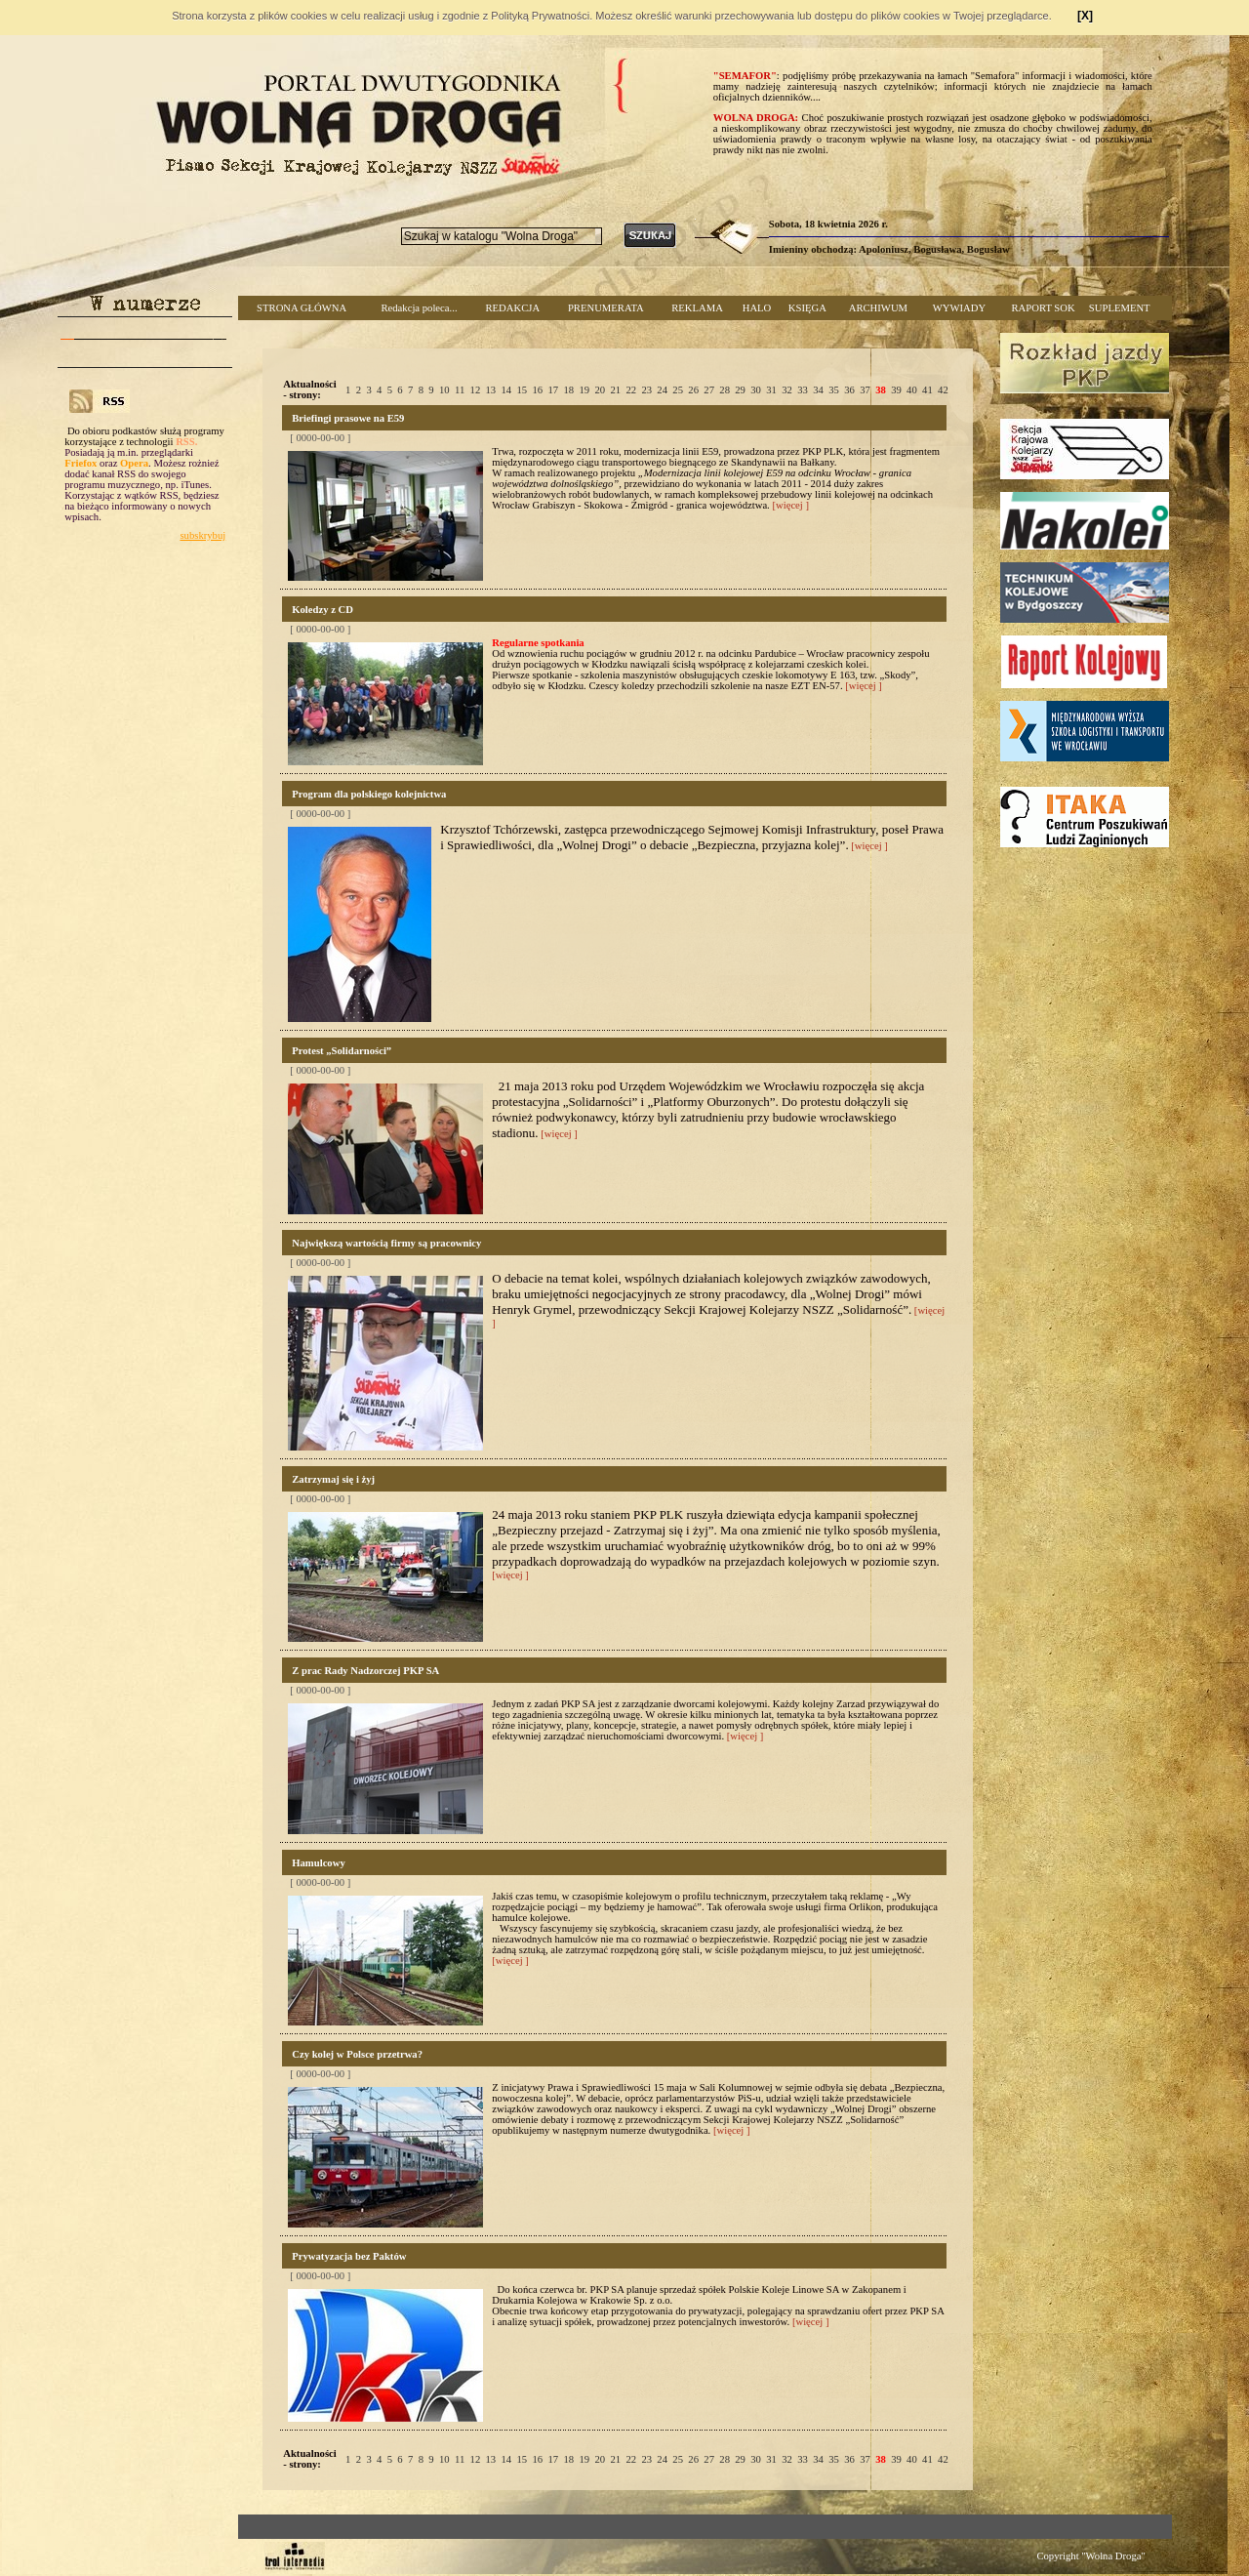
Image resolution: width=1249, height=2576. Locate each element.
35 (833, 390)
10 (444, 390)
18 (568, 390)
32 (787, 390)
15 (522, 390)
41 (927, 390)
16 (537, 390)
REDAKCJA (512, 308)
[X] (1085, 15)
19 (584, 390)
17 (552, 390)
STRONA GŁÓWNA (301, 308)
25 (677, 390)
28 (724, 390)
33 (802, 390)
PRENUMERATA (606, 308)
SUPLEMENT (1119, 308)
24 (662, 390)
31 (771, 390)
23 (646, 390)
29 (740, 390)
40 (912, 390)
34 (818, 390)
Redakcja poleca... (419, 308)
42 (943, 390)
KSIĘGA (807, 308)
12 (475, 390)
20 (599, 390)
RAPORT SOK (1043, 308)
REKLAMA (697, 308)
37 (865, 390)
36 (849, 390)
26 (693, 390)
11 (459, 390)
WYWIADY (959, 308)
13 (491, 390)
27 (709, 390)
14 (507, 390)
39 (896, 390)
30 (755, 390)
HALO (757, 308)
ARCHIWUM (878, 308)
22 (630, 390)
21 (615, 390)
